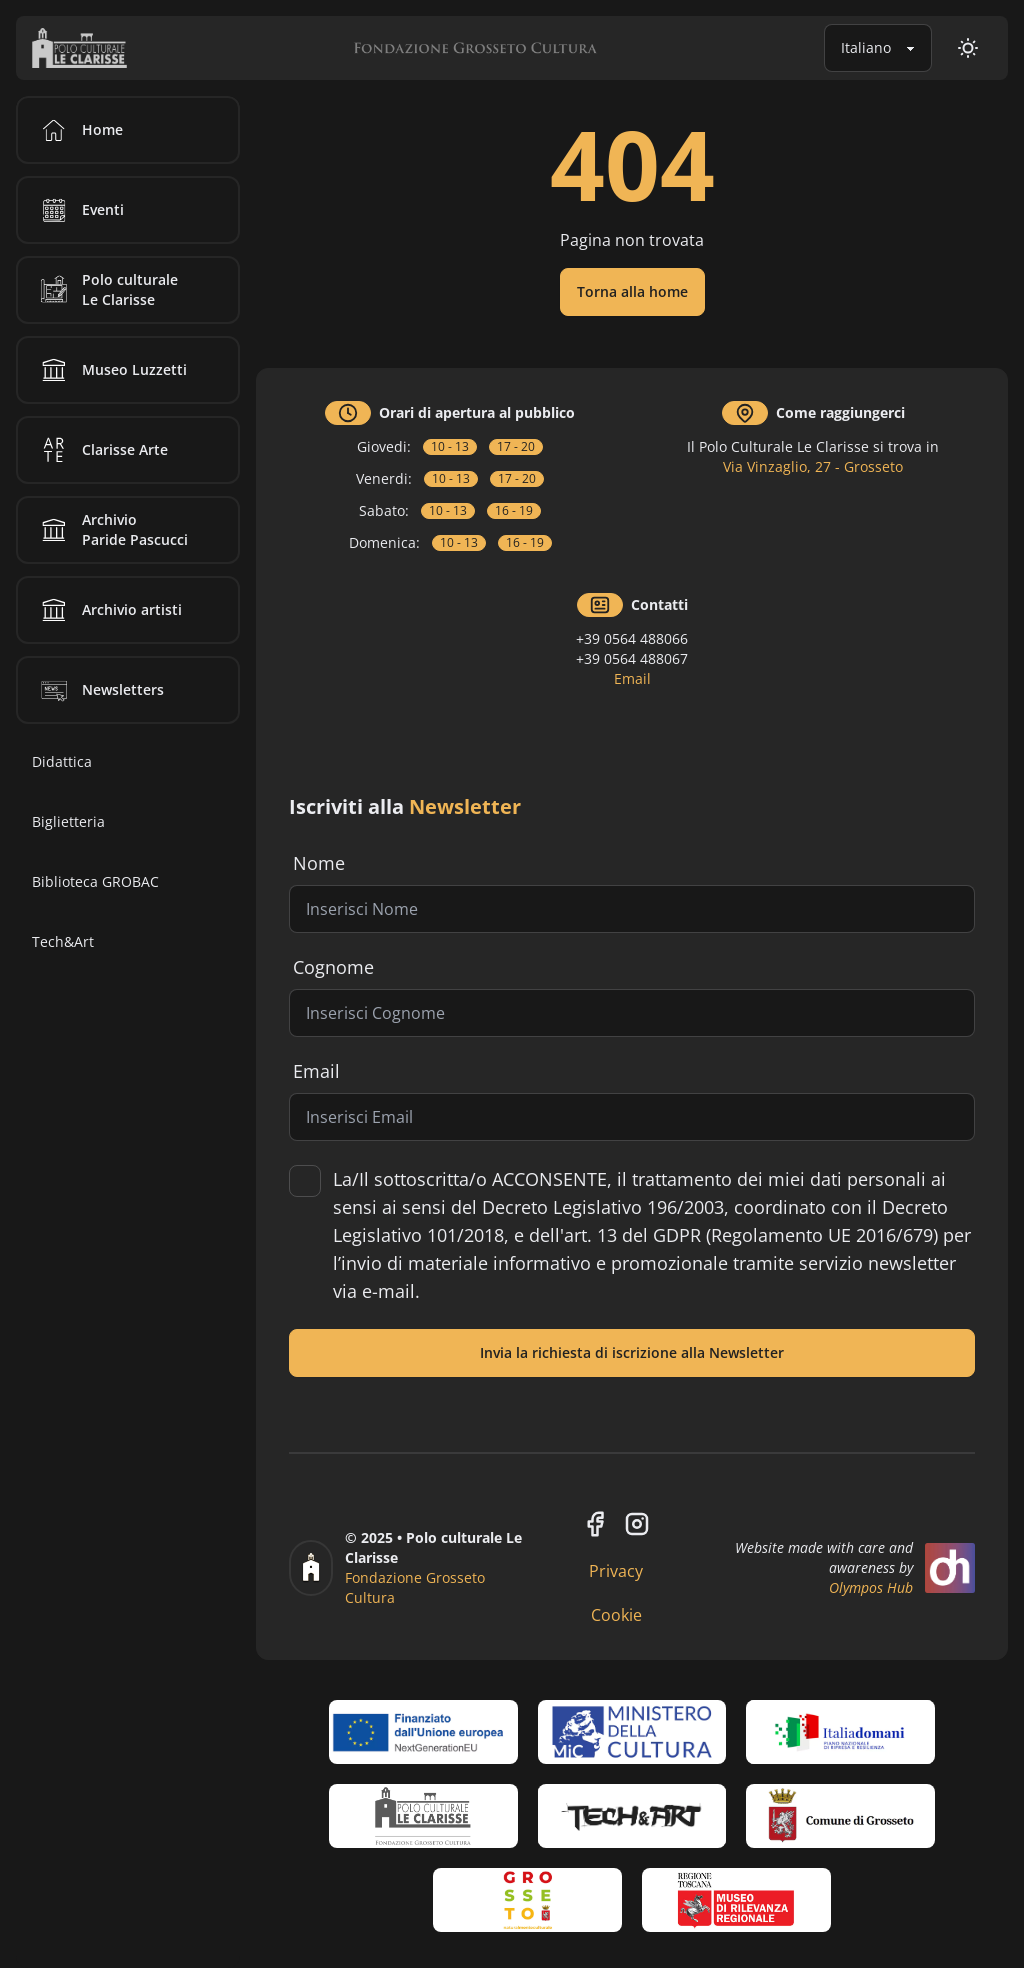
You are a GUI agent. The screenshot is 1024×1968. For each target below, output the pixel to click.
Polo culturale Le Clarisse (106, 290)
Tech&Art (63, 941)
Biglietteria (68, 821)
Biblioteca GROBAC (95, 881)
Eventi (79, 210)
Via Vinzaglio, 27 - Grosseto (813, 466)
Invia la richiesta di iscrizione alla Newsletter (632, 1352)
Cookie (616, 1615)
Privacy (616, 1571)
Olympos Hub (871, 1587)
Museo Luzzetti (110, 370)
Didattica (62, 761)
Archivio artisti (108, 610)
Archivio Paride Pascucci (111, 530)
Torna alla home (632, 291)
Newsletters (99, 690)
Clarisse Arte (101, 450)
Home (78, 130)
